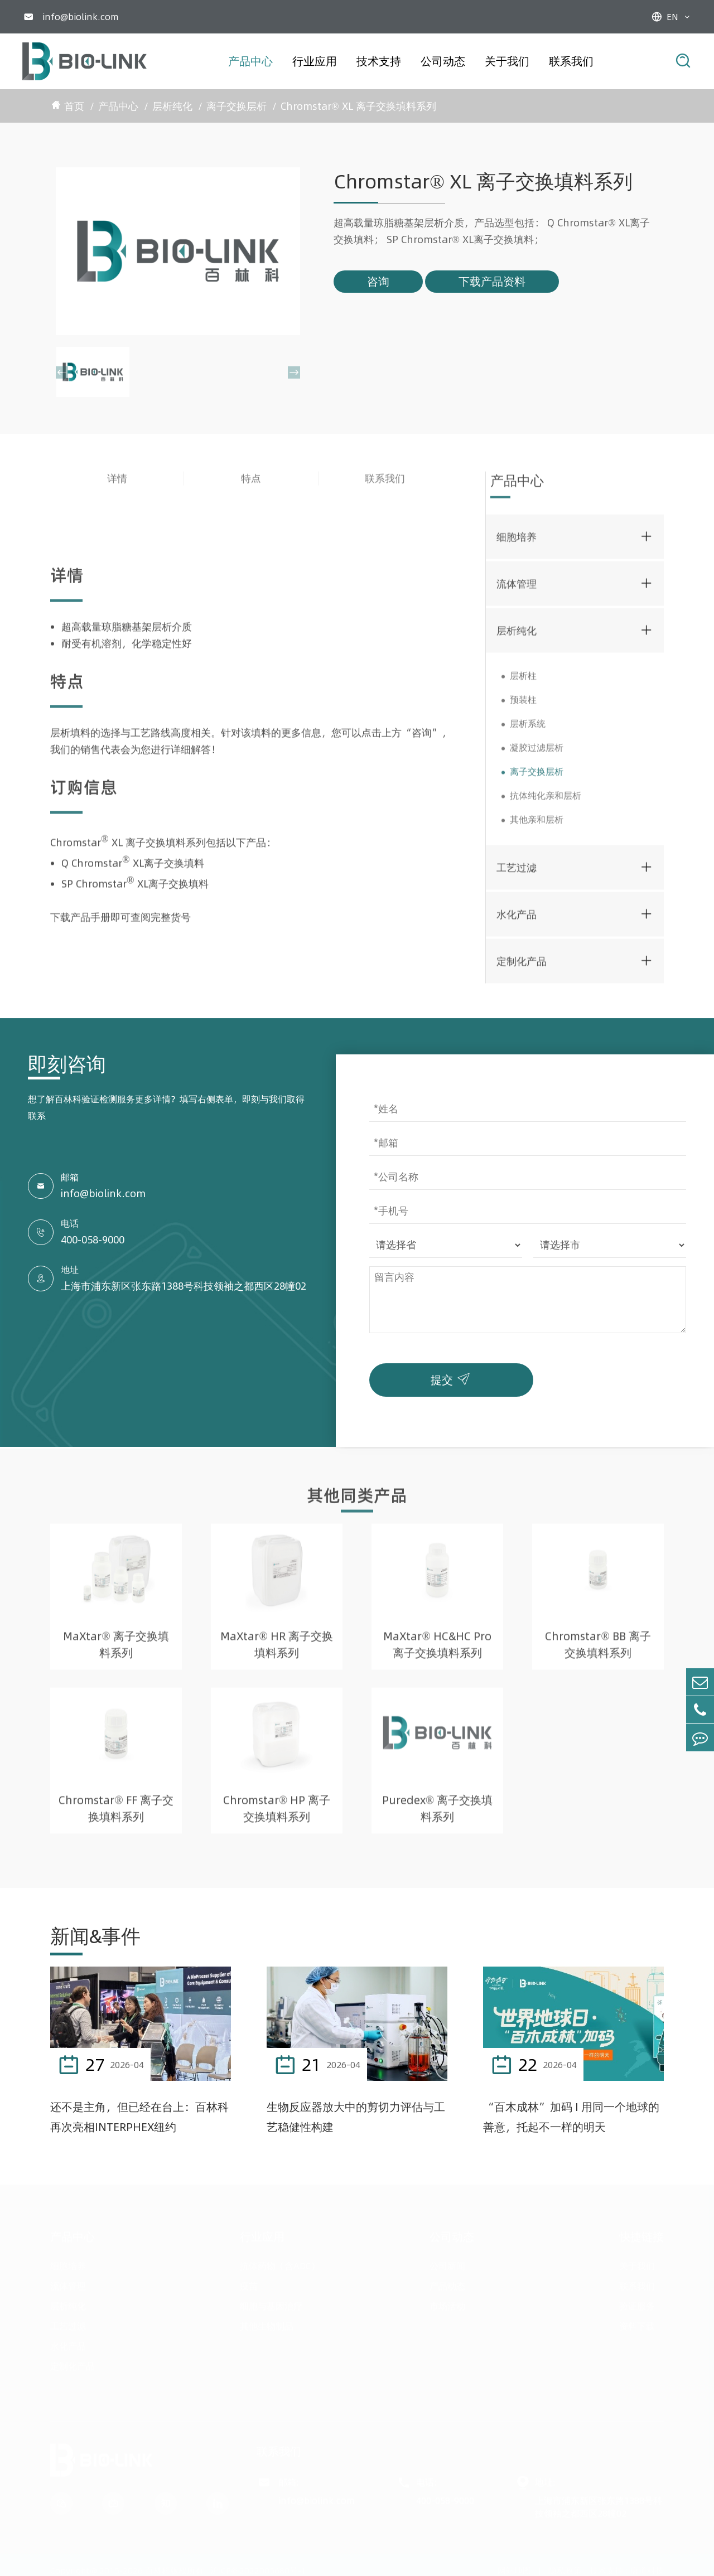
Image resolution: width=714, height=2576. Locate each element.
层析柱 (523, 681)
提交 (453, 1377)
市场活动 (447, 2302)
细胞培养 (516, 542)
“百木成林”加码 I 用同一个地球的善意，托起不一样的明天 (571, 2116)
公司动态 (443, 61)
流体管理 (516, 588)
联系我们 (571, 61)
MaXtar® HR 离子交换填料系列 (276, 1649)
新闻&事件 (95, 1936)
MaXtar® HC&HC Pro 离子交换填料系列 (437, 1649)
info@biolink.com (80, 17)
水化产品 (516, 919)
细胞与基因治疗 (271, 2302)
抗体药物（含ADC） (280, 2261)
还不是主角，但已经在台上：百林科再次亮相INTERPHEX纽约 (139, 2116)
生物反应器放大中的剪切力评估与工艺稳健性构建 (356, 2116)
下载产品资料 (492, 281)
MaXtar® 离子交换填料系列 (115, 1649)
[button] (62, 372)
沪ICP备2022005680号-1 (258, 2566)
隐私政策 (565, 2566)
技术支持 (378, 61)
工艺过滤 (516, 872)
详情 (117, 484)
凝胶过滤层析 (536, 753)
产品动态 (447, 2281)
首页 (74, 106)
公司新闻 (447, 2261)
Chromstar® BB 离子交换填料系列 (597, 1649)
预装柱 (523, 705)
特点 (251, 484)
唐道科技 (647, 2566)
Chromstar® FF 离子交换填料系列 (116, 1813)
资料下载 (637, 2322)
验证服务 (637, 2302)
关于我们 (507, 61)
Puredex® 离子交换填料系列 (437, 1813)
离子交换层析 (236, 106)
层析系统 (528, 729)
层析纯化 (172, 106)
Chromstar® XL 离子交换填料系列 (358, 106)
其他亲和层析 (536, 825)
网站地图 (514, 2566)
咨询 (378, 281)
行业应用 (314, 61)
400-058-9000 (92, 1240)
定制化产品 (521, 966)
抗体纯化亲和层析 (545, 801)
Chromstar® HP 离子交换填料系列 (276, 1813)
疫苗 (249, 2281)
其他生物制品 (266, 2322)
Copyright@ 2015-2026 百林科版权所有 (127, 2566)
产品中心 (250, 61)
